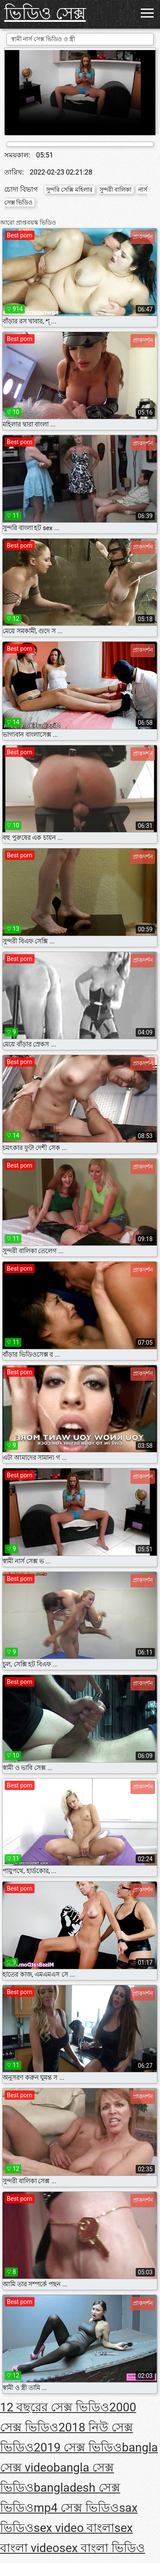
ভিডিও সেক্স (45, 13)
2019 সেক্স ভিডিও (78, 2447)
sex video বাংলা (74, 2528)
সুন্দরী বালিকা (115, 189)
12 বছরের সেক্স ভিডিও (54, 2407)
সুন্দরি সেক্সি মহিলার (69, 189)
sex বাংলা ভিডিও (102, 2548)
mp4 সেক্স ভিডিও (76, 2508)
